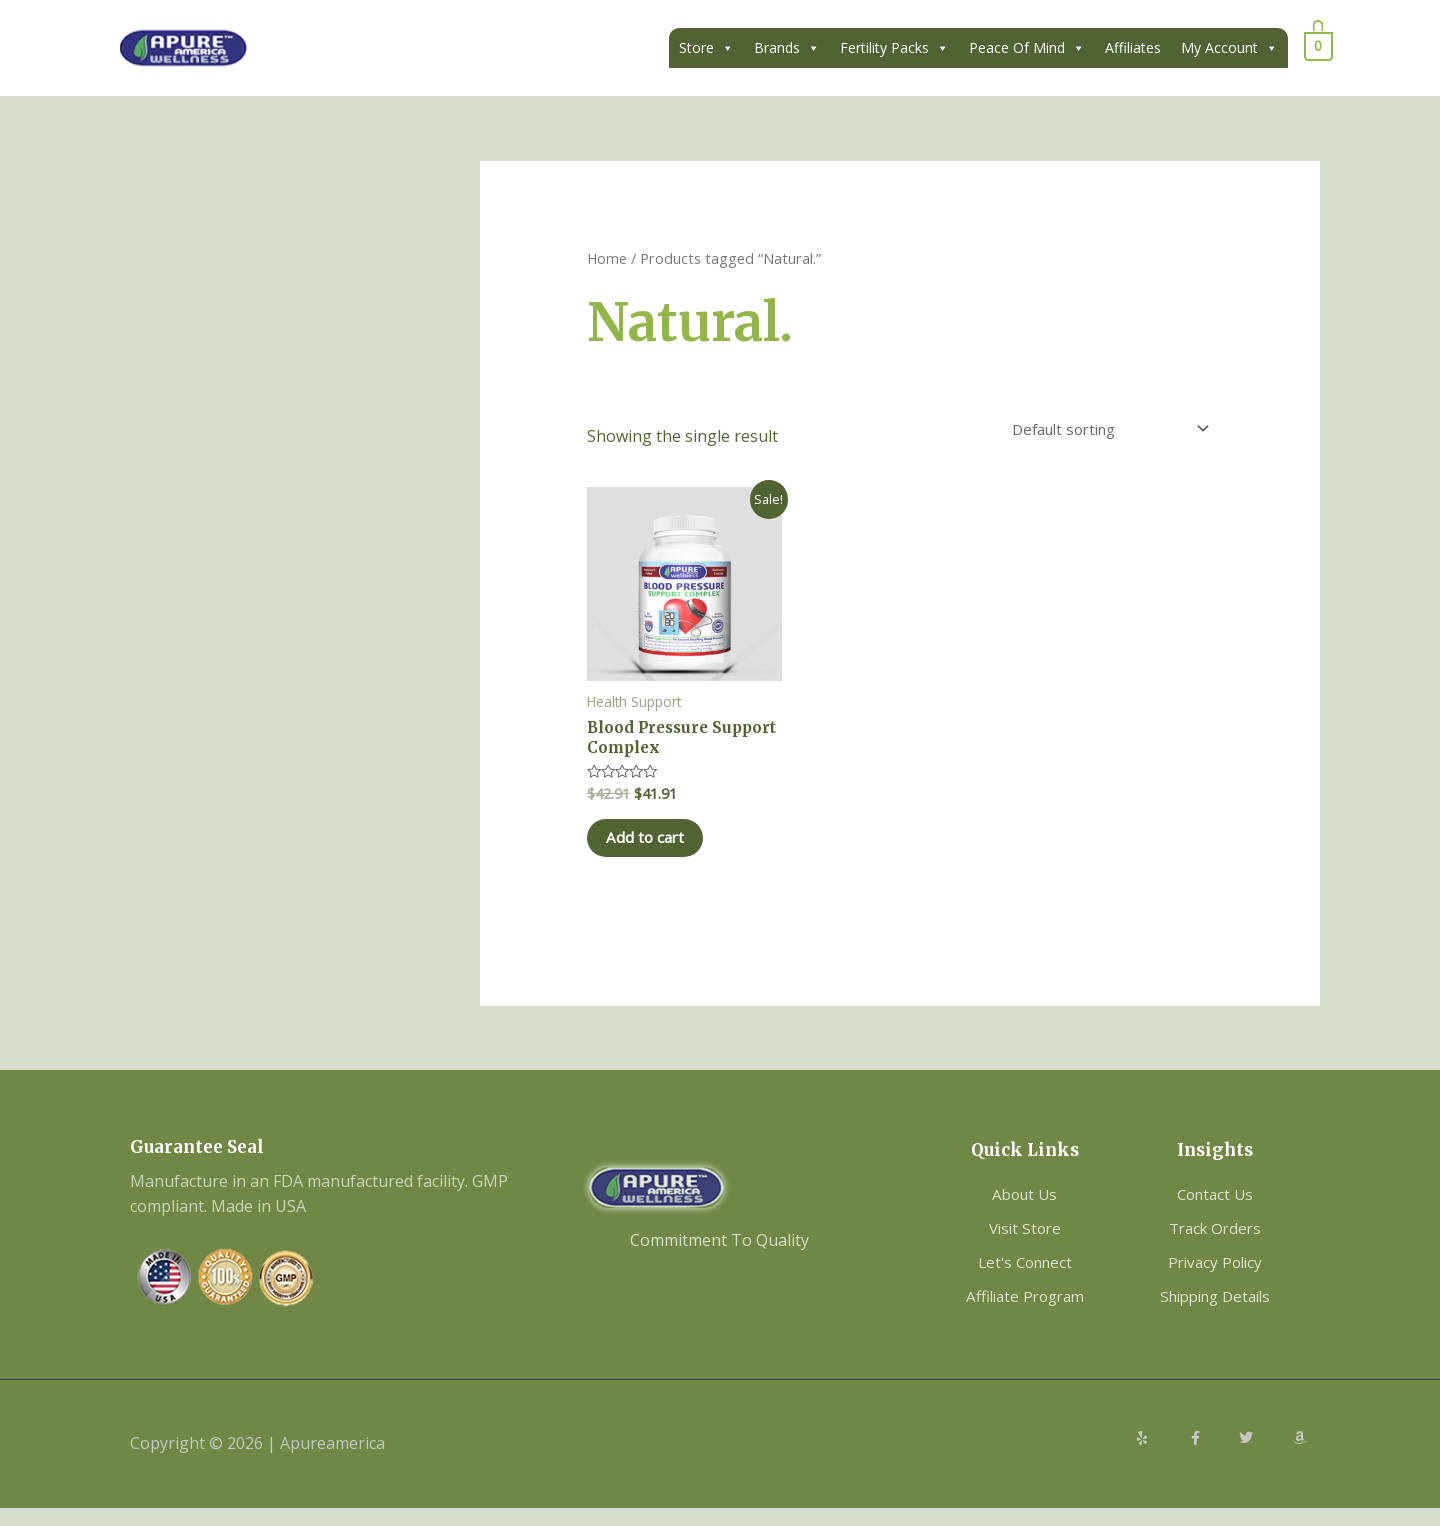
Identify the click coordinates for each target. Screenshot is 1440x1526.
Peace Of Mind (1027, 48)
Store (706, 48)
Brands (787, 48)
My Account (1229, 48)
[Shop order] (1097, 431)
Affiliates (1133, 47)
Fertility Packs (894, 48)
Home (607, 258)
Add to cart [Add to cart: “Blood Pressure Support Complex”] (662, 851)
